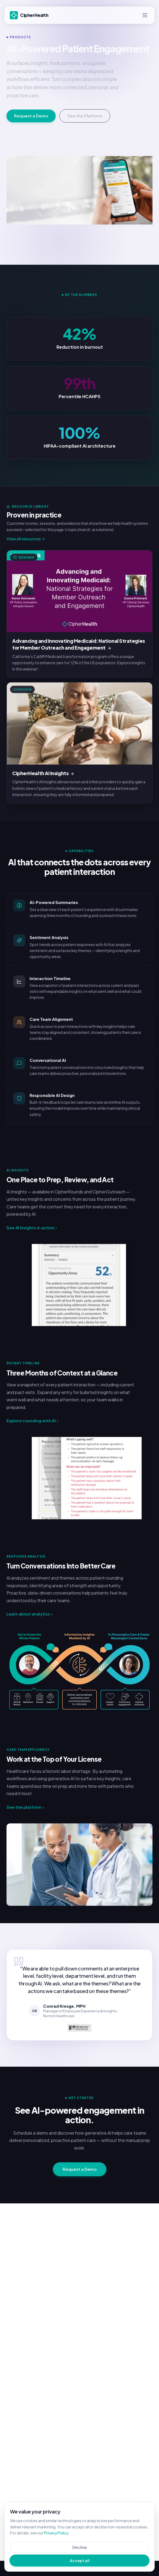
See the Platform (84, 115)
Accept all (80, 2560)
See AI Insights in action (32, 1228)
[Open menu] (144, 15)
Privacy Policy (56, 2532)
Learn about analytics (30, 1614)
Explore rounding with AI (32, 1421)
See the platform (25, 1807)
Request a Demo (31, 115)
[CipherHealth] (30, 15)
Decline (79, 2547)
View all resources (26, 538)
